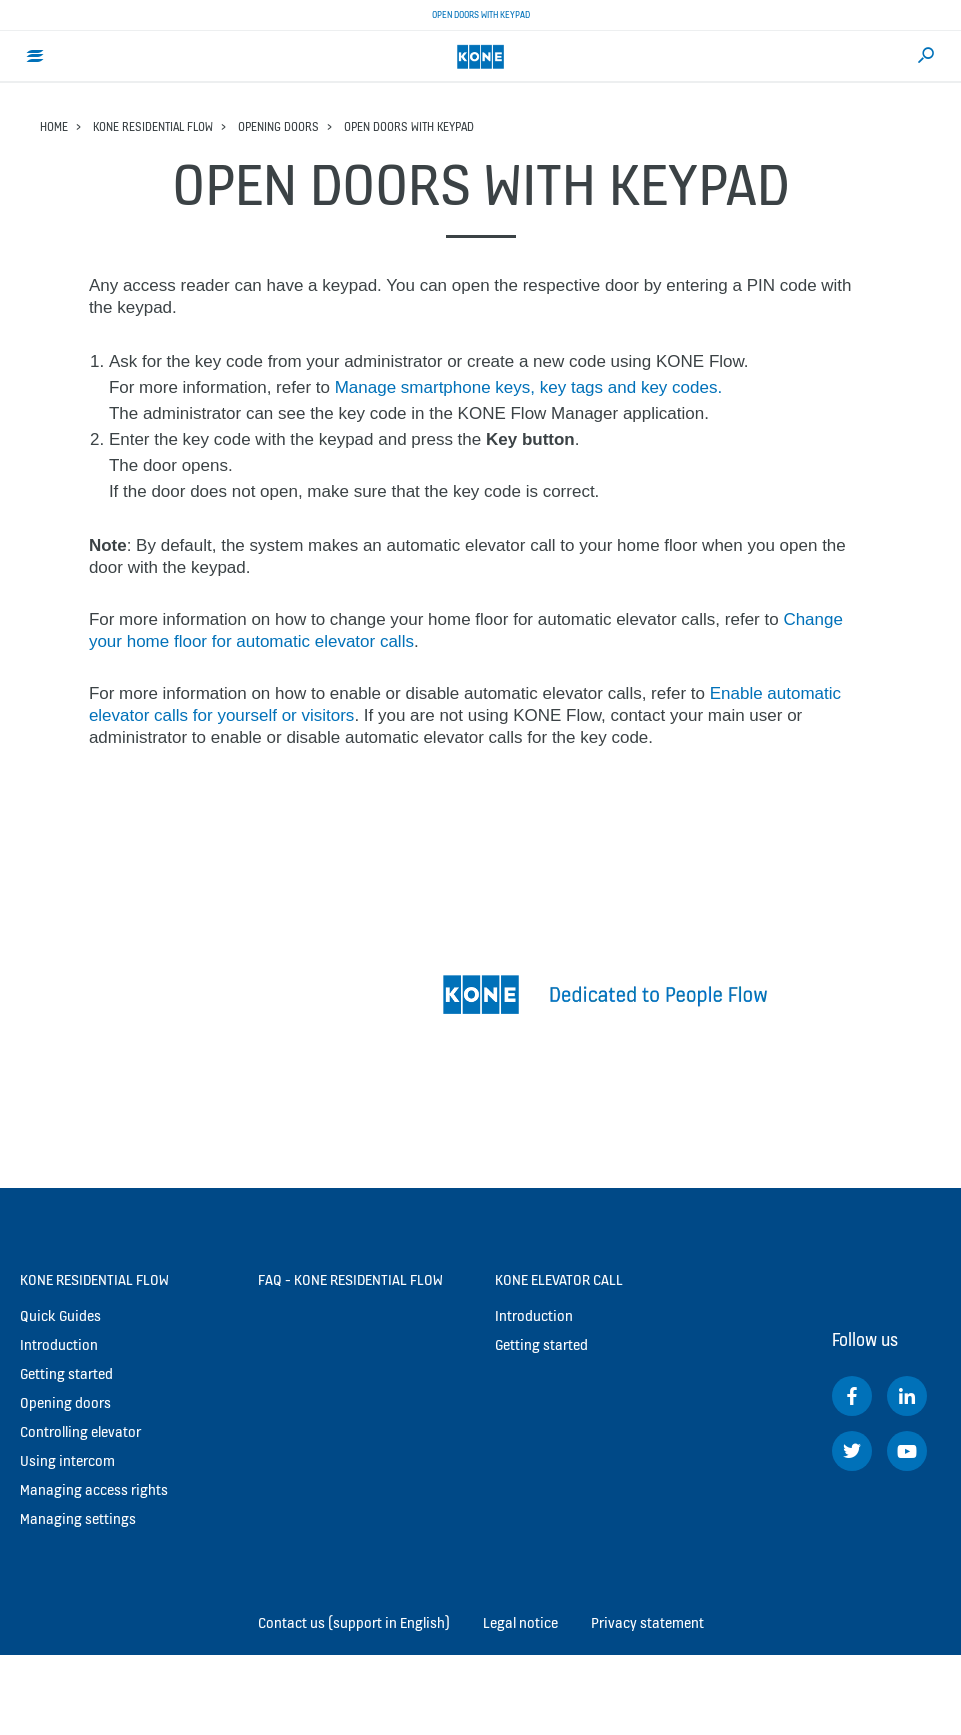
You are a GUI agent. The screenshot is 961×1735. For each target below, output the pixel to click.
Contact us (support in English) (354, 1622)
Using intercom (67, 1460)
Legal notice (520, 1622)
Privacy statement (647, 1622)
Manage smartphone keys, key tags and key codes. (528, 387)
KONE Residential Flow (153, 126)
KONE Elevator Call (559, 1279)
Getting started (66, 1373)
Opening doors (278, 126)
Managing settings (78, 1518)
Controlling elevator (80, 1431)
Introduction (59, 1344)
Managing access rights (94, 1489)
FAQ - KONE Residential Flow (350, 1279)
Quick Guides (60, 1315)
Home (54, 126)
